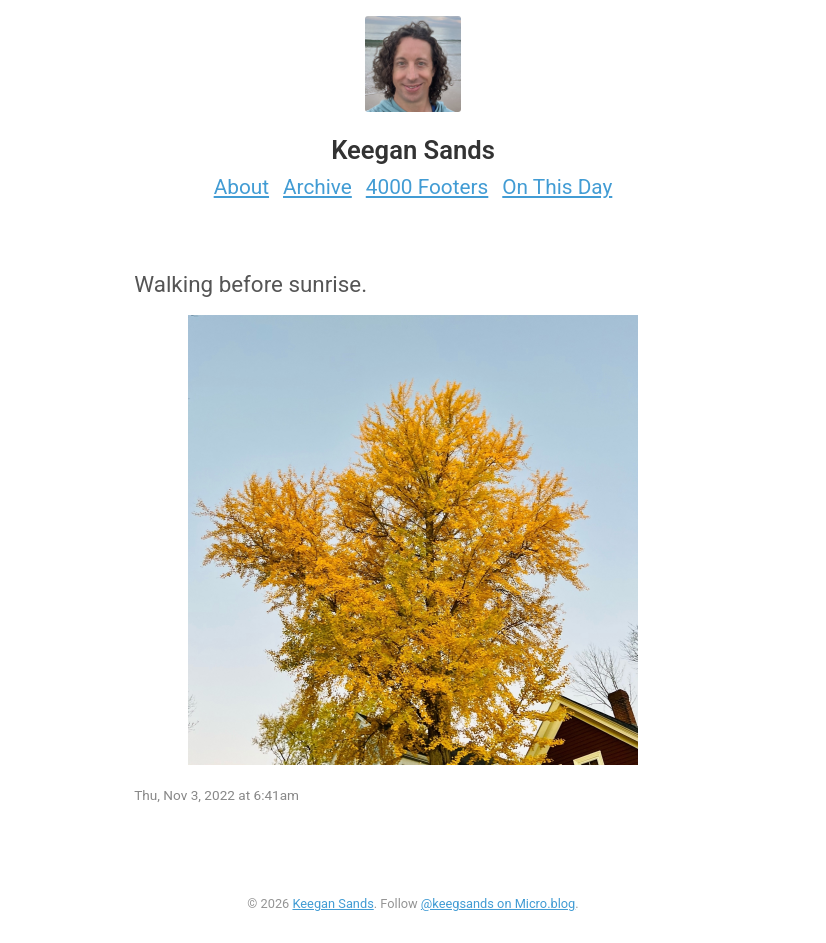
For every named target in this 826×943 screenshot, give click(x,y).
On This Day (557, 187)
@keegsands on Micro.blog (498, 903)
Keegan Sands (332, 903)
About (241, 187)
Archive (317, 187)
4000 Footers (427, 187)
